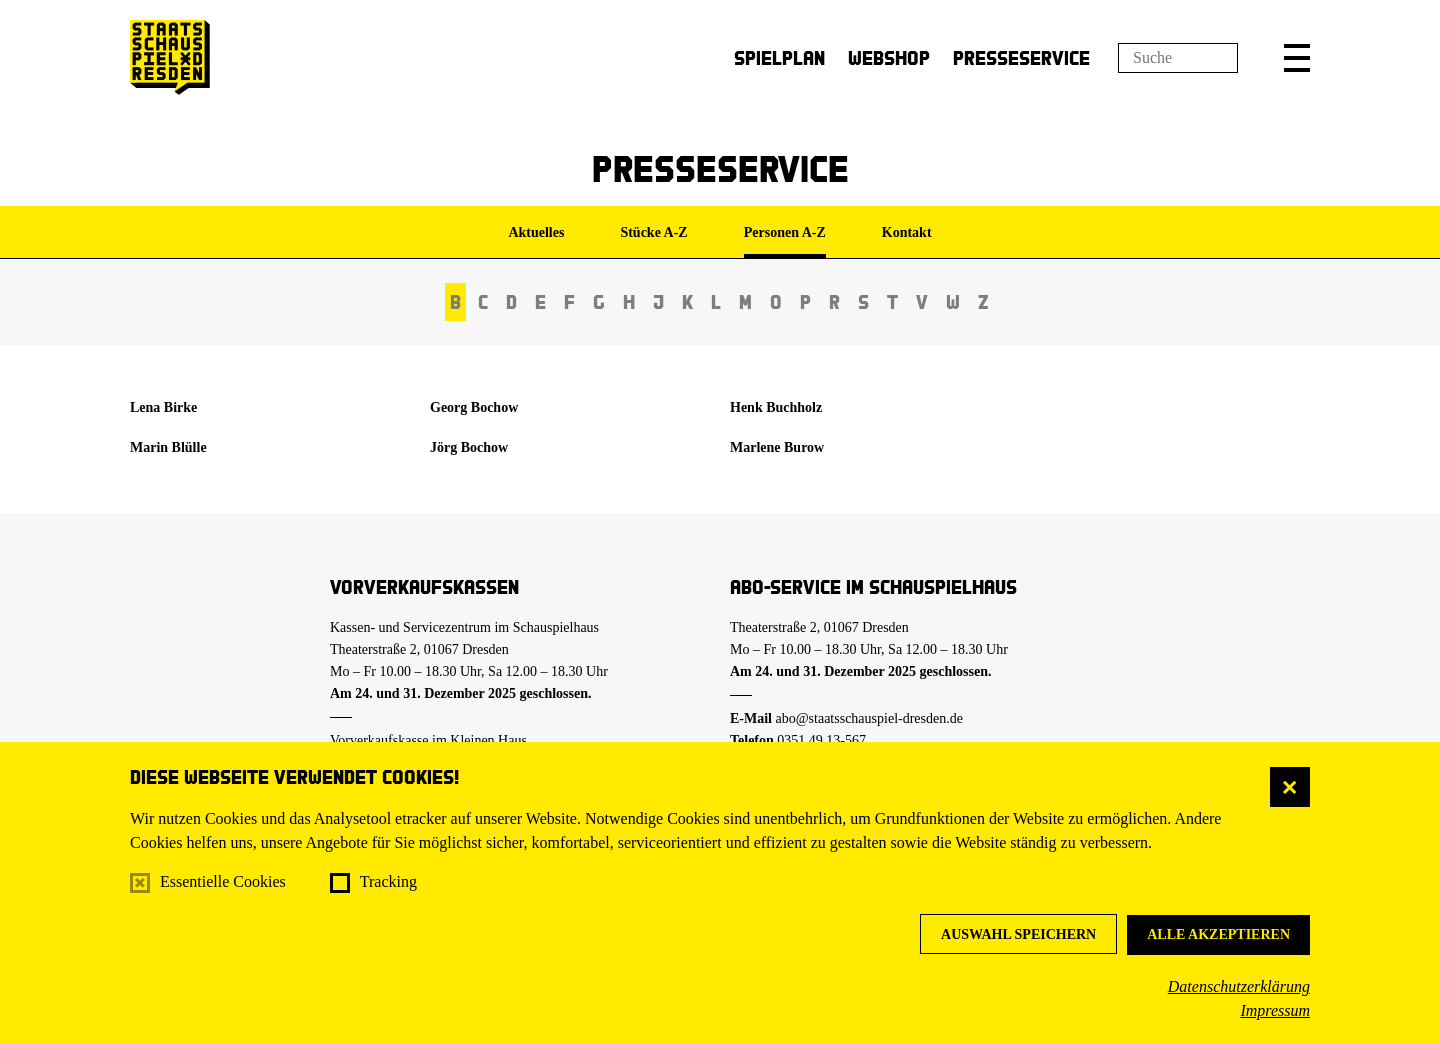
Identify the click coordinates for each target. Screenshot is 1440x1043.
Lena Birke (163, 407)
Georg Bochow (474, 407)
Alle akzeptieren (1218, 934)
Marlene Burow (777, 447)
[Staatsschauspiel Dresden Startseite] (170, 57)
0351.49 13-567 (821, 740)
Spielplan (779, 57)
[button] (1297, 58)
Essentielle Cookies (223, 881)
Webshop (889, 57)
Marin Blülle (168, 447)
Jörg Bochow (469, 447)
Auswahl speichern (1018, 934)
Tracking (388, 881)
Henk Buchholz (776, 407)
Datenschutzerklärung (1239, 986)
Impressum (1275, 1010)
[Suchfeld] (1178, 58)
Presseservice (1021, 57)
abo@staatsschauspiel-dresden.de (869, 718)
